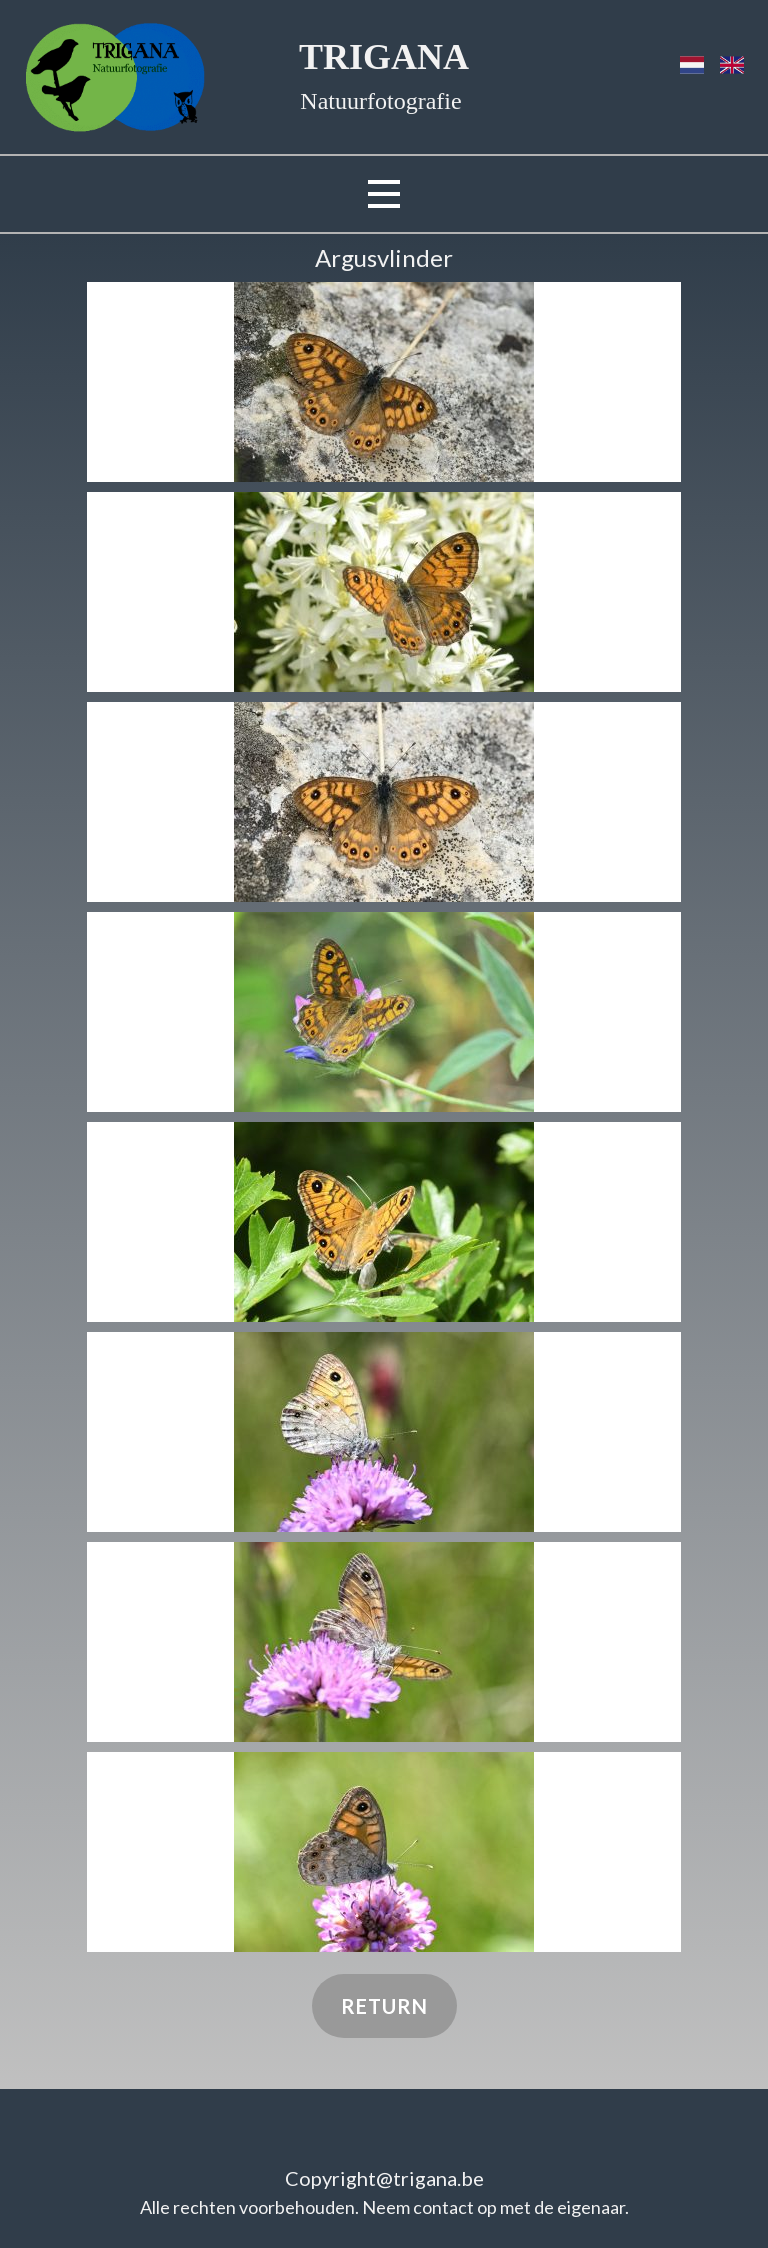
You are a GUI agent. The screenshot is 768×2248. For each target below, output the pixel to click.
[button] (384, 382)
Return (384, 2006)
